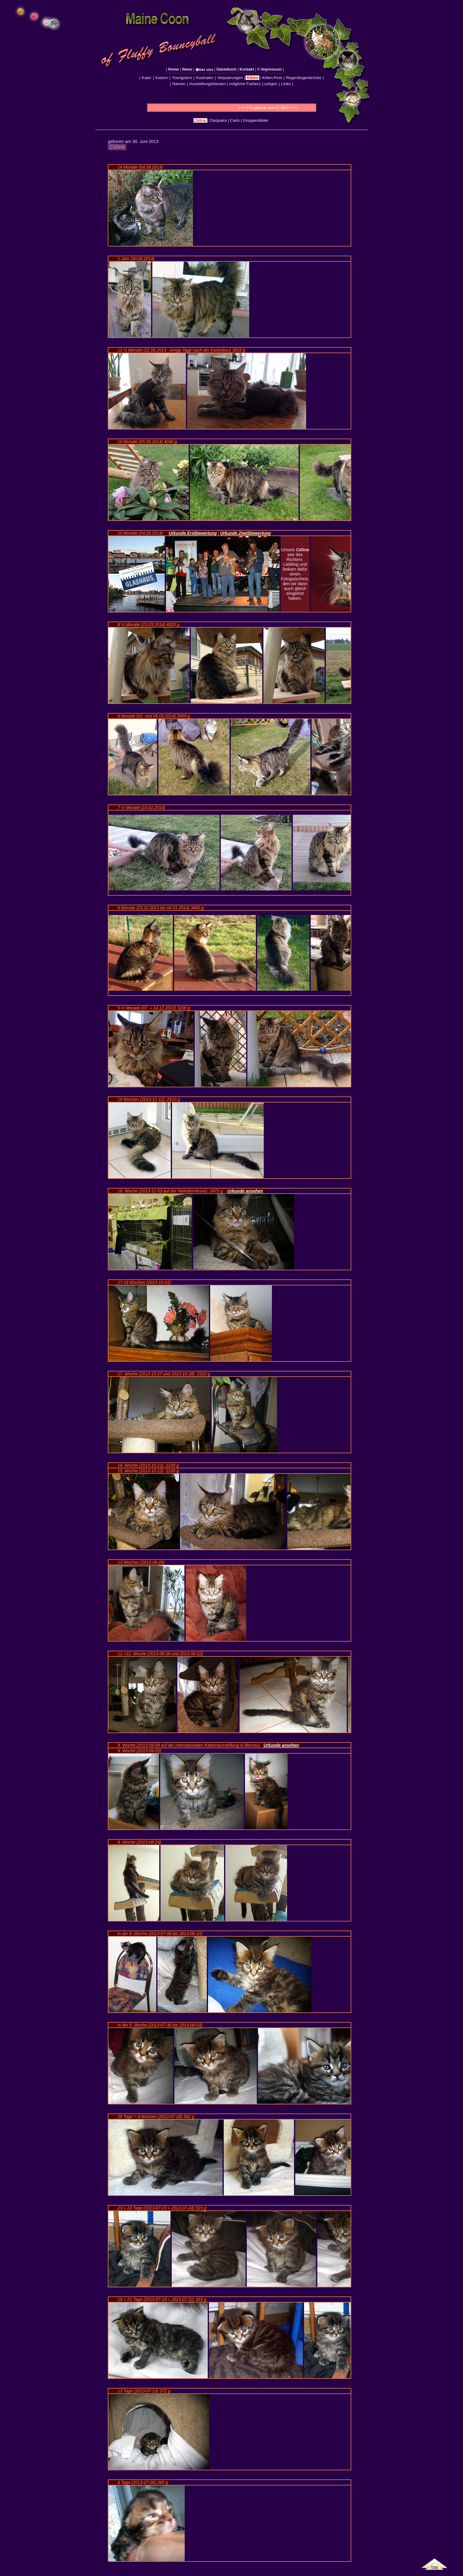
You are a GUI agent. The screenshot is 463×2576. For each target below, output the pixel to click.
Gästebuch (226, 69)
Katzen (161, 77)
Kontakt (247, 69)
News (187, 69)
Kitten (252, 77)
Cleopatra (218, 120)
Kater (146, 77)
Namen (179, 83)
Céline (200, 120)
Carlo (235, 120)
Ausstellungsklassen (207, 83)
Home (173, 69)
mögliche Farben (243, 83)
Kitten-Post (272, 77)
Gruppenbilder (256, 120)
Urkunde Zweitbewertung (245, 533)
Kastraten (204, 77)
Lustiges (269, 83)
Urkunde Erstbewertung (193, 533)
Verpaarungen (230, 77)
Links (286, 83)
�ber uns (204, 69)
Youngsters (182, 77)
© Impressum (269, 69)
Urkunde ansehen (245, 1191)
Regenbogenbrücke (303, 77)
